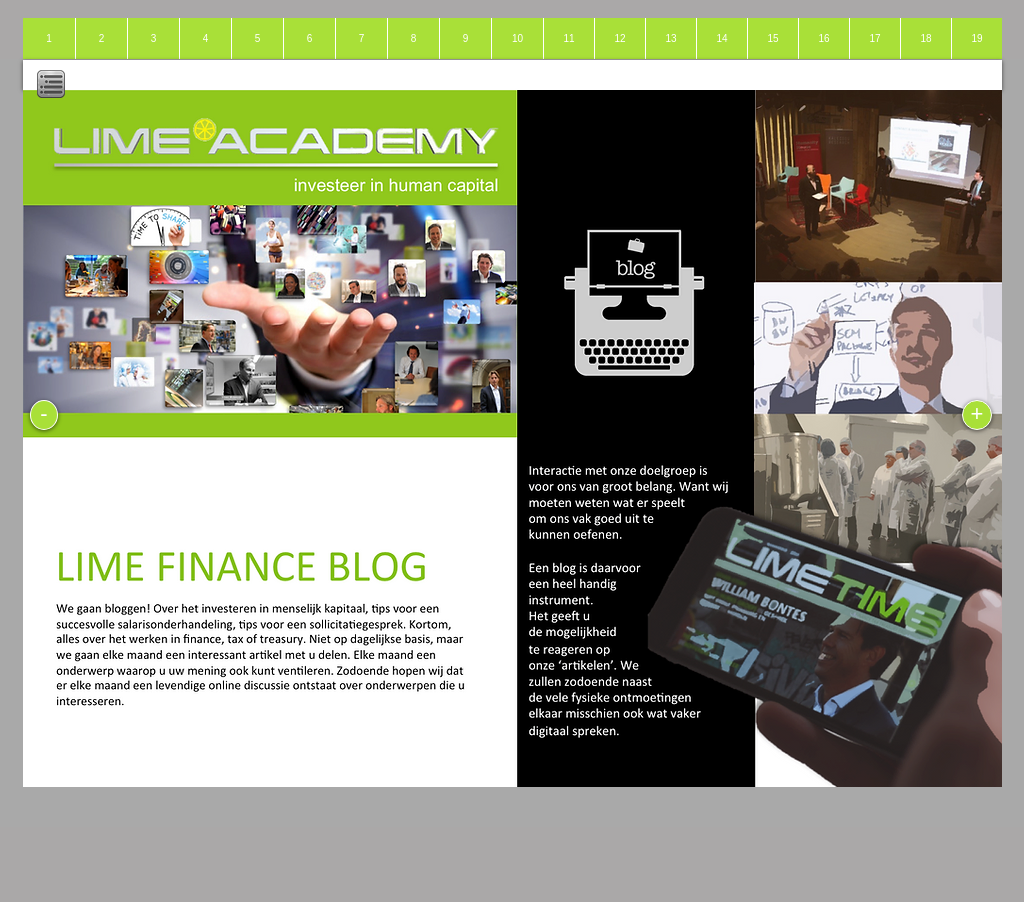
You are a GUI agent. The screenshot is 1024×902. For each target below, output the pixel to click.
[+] (977, 415)
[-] (44, 415)
